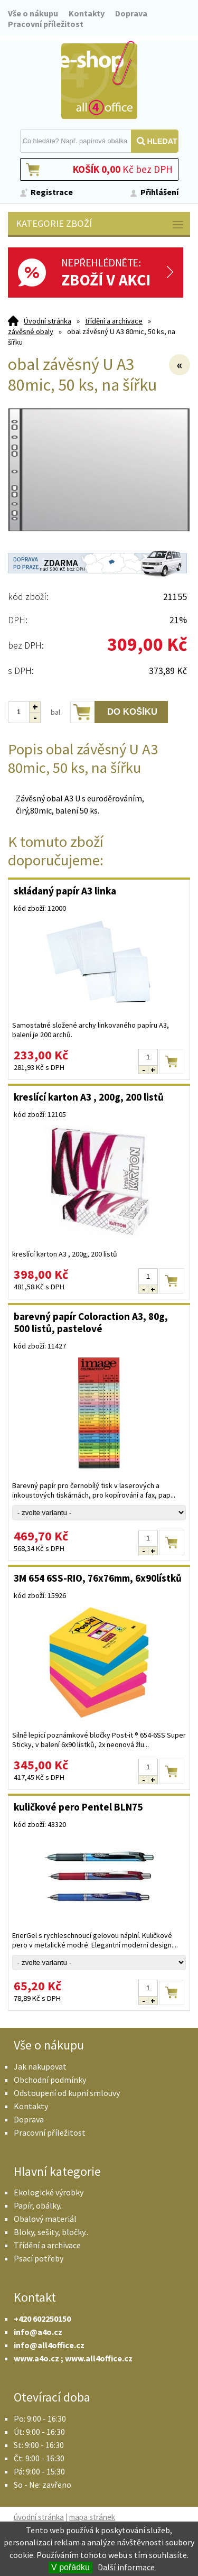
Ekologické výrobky (48, 2192)
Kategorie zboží (100, 224)
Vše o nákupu (33, 13)
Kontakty (87, 13)
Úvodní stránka (47, 321)
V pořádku (70, 2567)
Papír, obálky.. (38, 2205)
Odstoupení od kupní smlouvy (67, 2093)
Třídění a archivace (47, 2245)
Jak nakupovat (40, 2066)
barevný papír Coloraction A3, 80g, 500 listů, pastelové (91, 1322)
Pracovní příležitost (45, 24)
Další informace (126, 2567)
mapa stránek (92, 2517)
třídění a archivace (114, 321)
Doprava (131, 13)
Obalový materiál (45, 2218)
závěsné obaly (30, 331)
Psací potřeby (38, 2258)
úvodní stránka (39, 2517)
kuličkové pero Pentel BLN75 (78, 1807)
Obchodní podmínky (50, 2079)
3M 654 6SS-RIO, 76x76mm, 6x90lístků (98, 1578)
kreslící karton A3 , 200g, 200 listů (89, 1097)
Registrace (52, 192)
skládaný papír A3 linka (65, 890)
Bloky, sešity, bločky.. (51, 2232)
